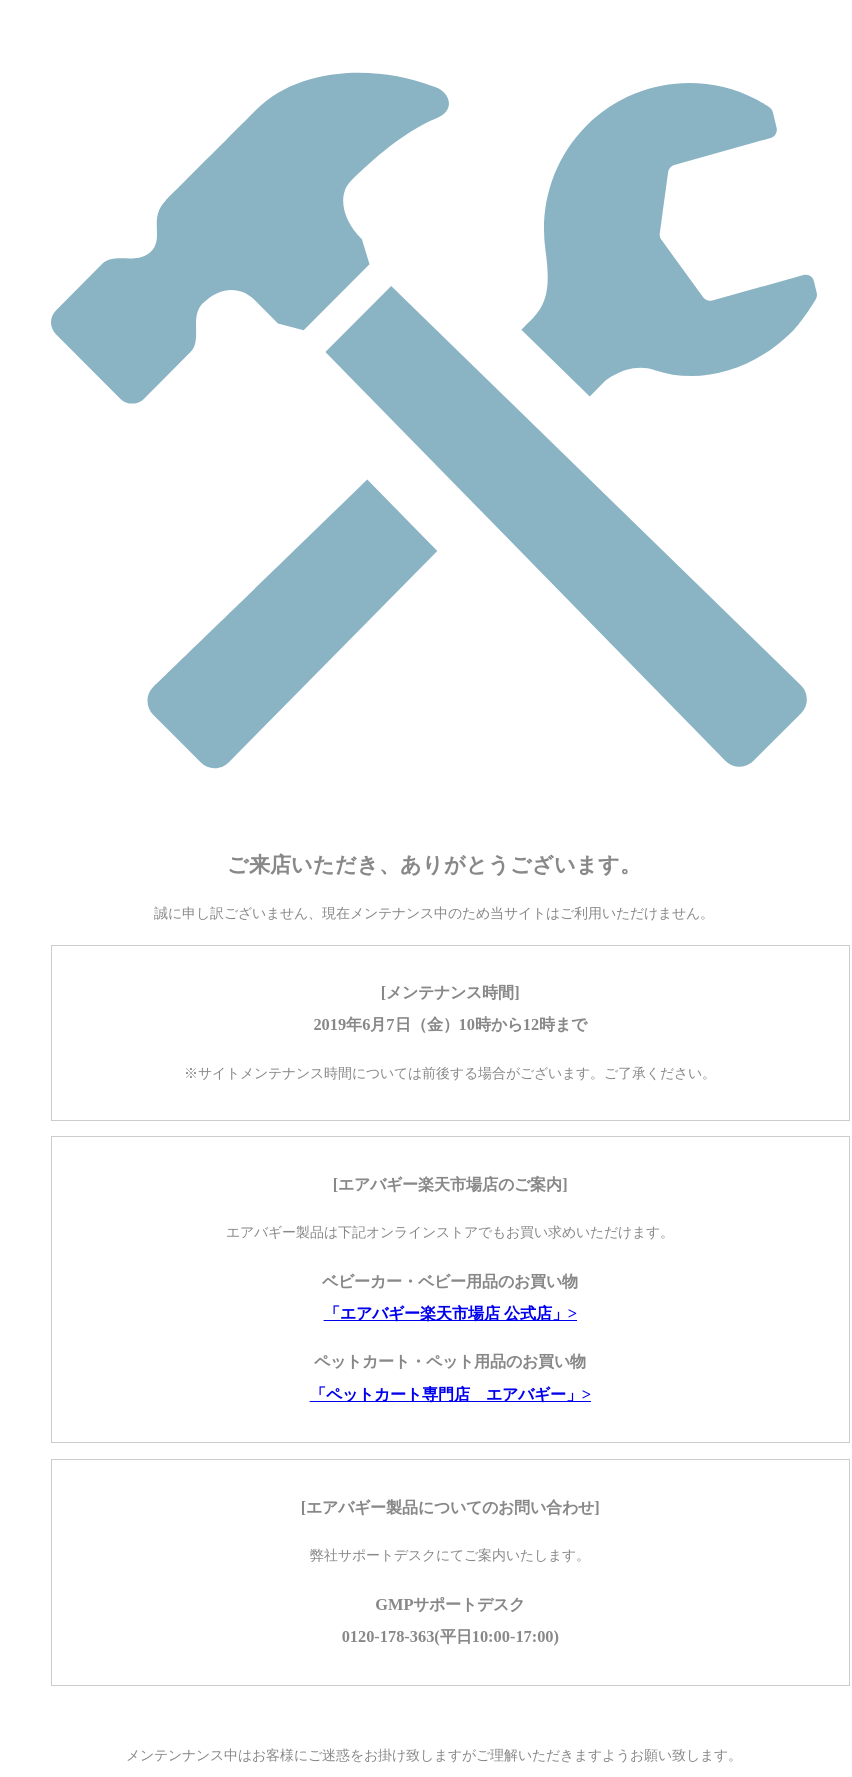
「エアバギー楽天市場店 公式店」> (450, 1313)
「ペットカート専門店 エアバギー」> (450, 1394)
